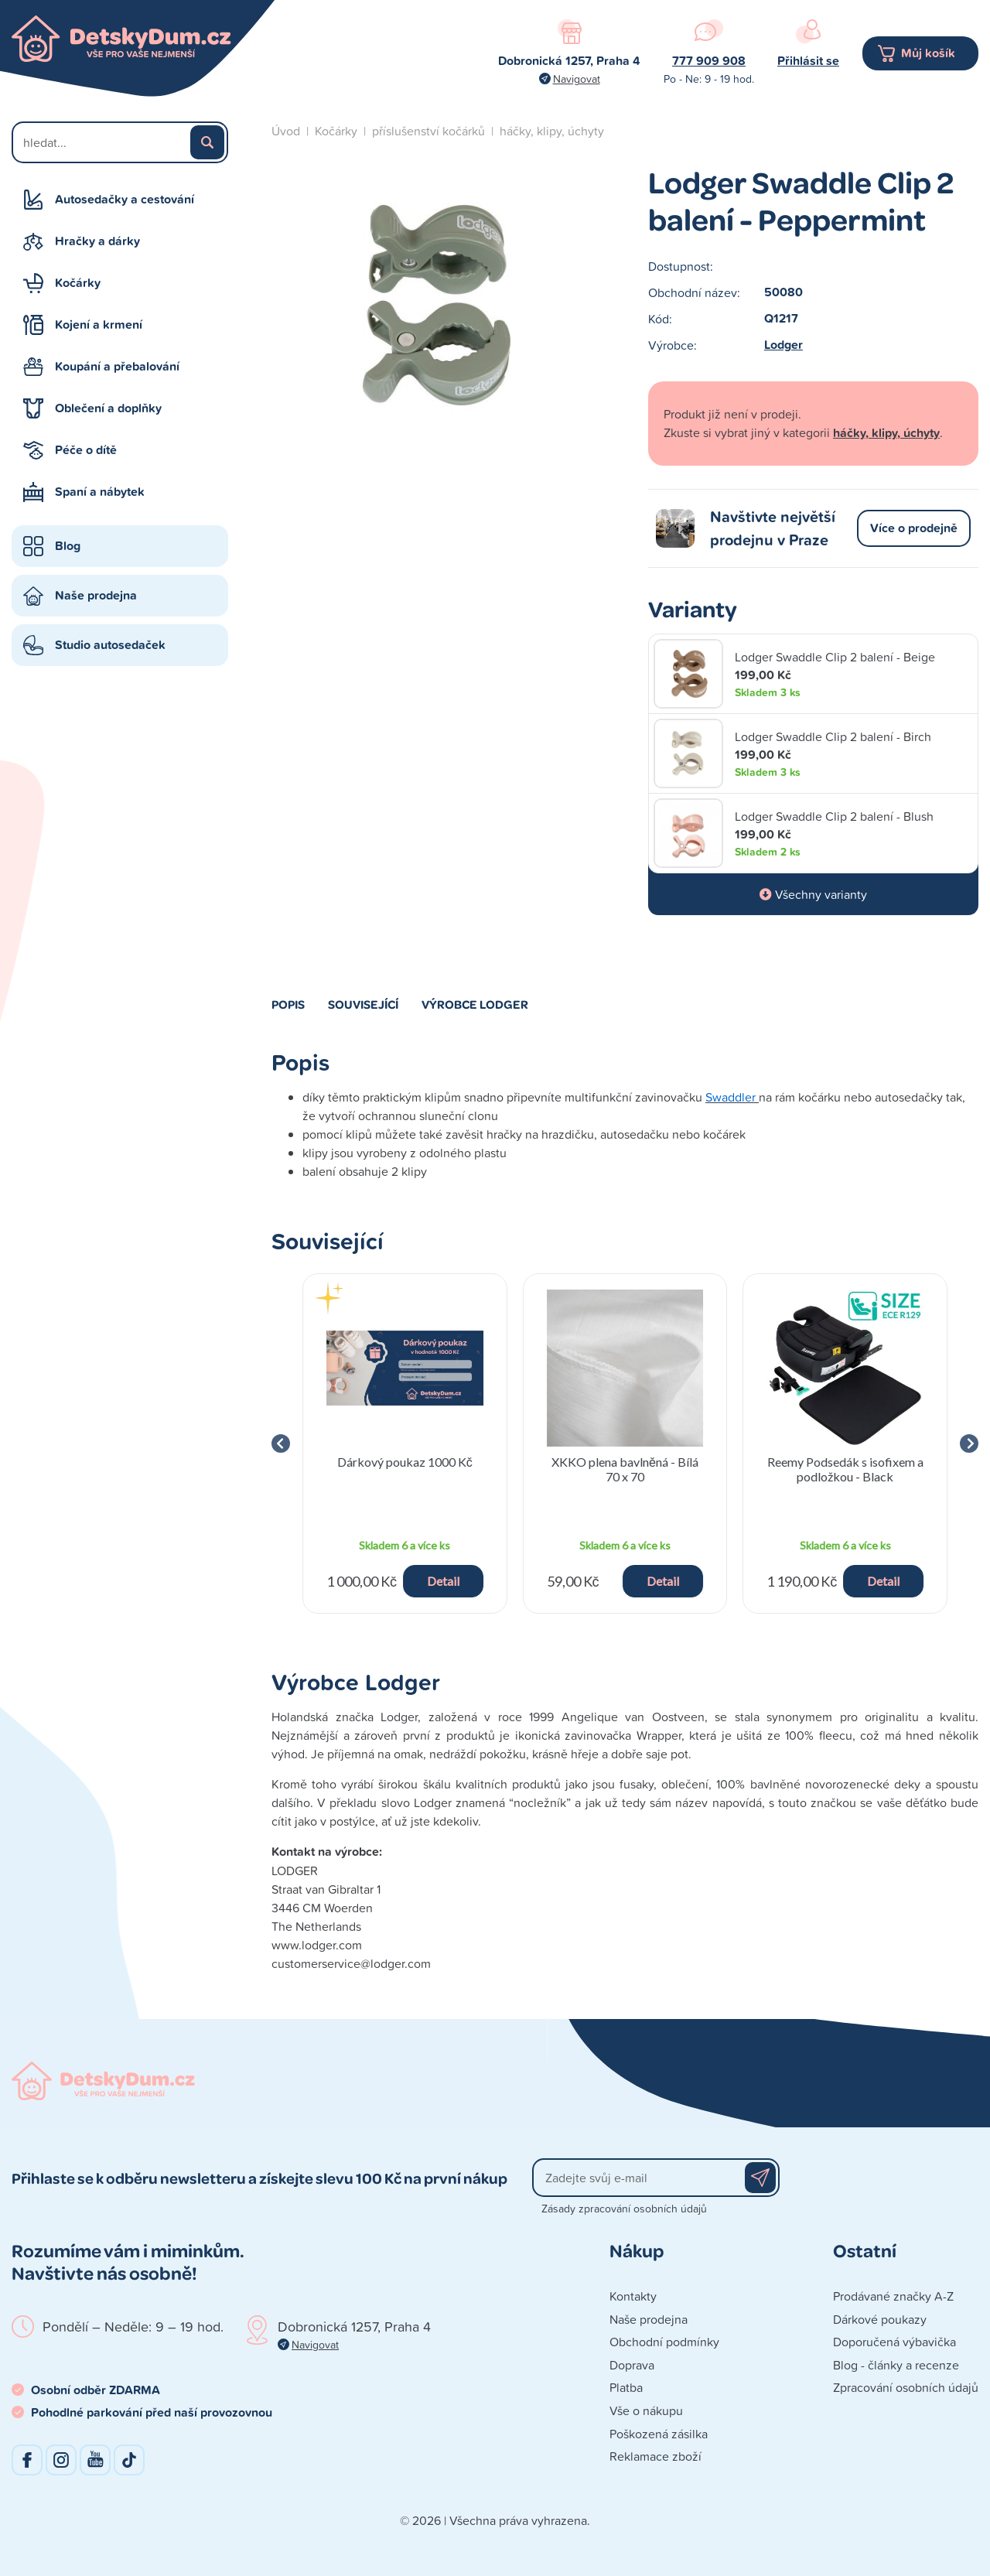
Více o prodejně (914, 528)
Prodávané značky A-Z (893, 2295)
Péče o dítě (86, 450)
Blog (67, 546)
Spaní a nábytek (100, 492)
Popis (288, 1004)
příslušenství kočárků (428, 130)
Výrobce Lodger (475, 1004)
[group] (405, 1443)
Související (363, 1004)
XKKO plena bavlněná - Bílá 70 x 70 (624, 1469)
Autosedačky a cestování (124, 199)
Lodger (783, 345)
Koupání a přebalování (117, 366)
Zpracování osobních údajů (905, 2387)
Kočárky (78, 283)
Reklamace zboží (655, 2456)
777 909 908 (709, 61)
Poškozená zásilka (658, 2433)
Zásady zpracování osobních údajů (624, 2208)
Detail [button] (443, 1580)
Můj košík (928, 53)
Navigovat (576, 78)
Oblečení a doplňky (108, 408)
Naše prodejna (96, 595)
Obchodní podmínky (664, 2341)
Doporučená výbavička (894, 2341)
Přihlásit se (808, 61)
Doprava (631, 2364)
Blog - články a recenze (896, 2364)
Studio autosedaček (110, 645)
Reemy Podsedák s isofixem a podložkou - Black (845, 1469)
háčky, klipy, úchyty (552, 130)
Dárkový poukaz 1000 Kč (405, 1461)
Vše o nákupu (646, 2410)
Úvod (285, 130)
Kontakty (633, 2295)
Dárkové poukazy (880, 2319)
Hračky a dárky (97, 241)
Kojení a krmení (98, 324)
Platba (626, 2387)
